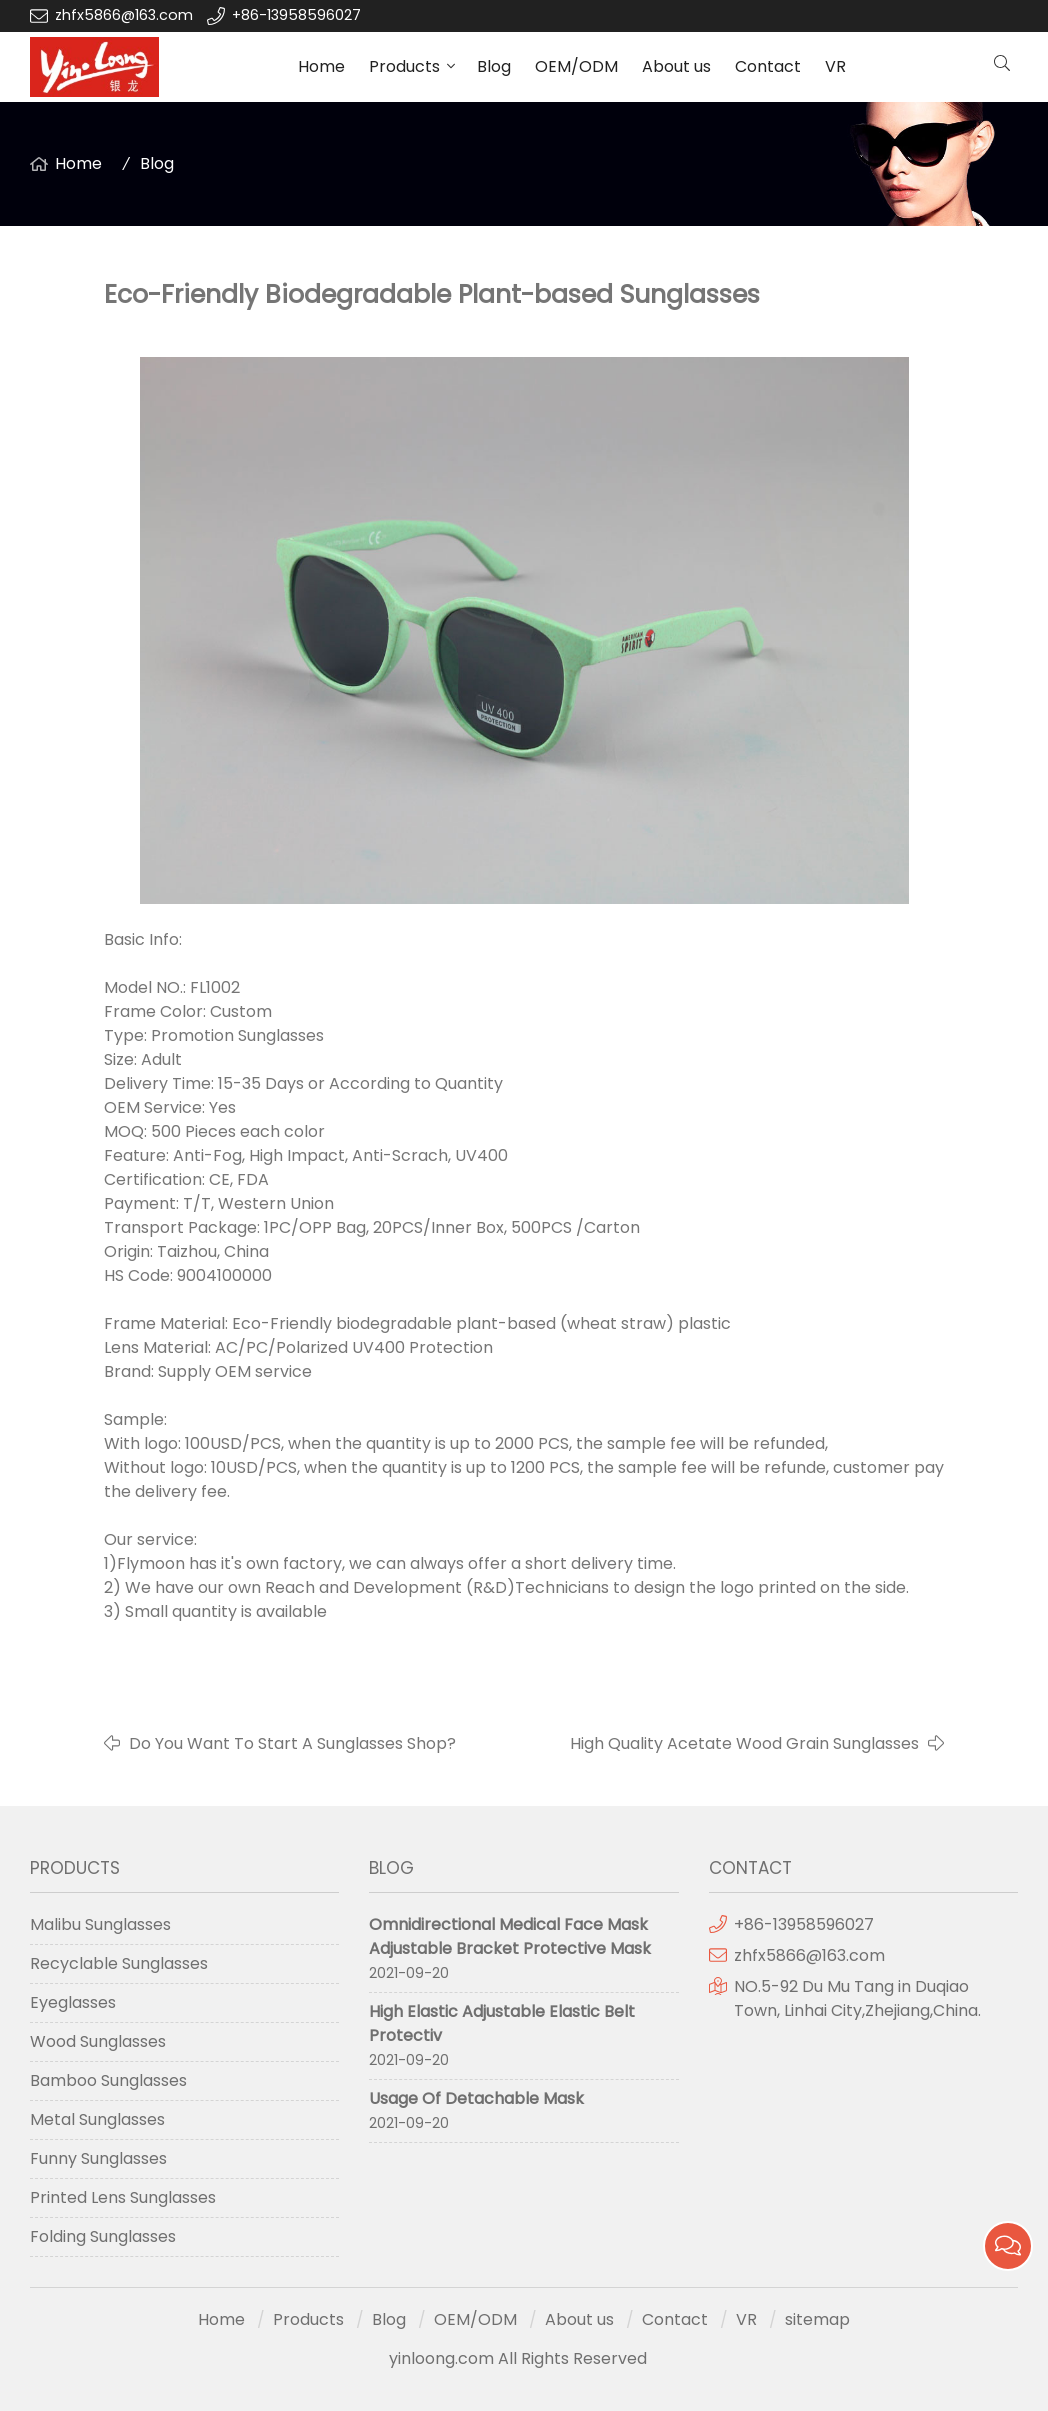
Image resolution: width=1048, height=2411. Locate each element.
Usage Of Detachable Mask (476, 2098)
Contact (768, 66)
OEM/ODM (576, 66)
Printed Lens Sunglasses (123, 2197)
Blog (494, 66)
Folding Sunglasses (103, 2236)
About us (676, 66)
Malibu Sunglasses (100, 1924)
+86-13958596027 (296, 15)
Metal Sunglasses (97, 2119)
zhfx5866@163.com (126, 15)
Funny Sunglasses (98, 2158)
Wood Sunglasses (98, 2041)
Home (321, 66)
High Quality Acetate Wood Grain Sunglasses (744, 1743)
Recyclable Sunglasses (119, 1963)
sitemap (817, 2319)
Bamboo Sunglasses (108, 2080)
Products (404, 66)
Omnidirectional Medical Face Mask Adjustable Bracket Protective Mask (510, 1936)
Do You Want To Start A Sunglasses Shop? (292, 1743)
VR (835, 66)
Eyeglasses (73, 2002)
